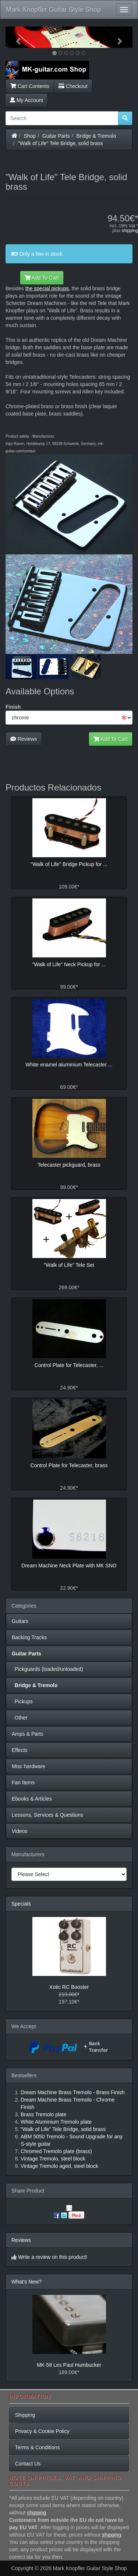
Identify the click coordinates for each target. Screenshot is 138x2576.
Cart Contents (29, 86)
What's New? (26, 2282)
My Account (26, 100)
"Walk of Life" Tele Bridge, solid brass (60, 143)
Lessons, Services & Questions (47, 1815)
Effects (20, 1750)
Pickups (22, 1701)
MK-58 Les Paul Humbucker (69, 2365)
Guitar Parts (56, 136)
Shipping (25, 2415)
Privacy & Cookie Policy (42, 2431)
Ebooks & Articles (32, 1799)
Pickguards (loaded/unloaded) (47, 1669)
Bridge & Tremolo (96, 136)
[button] (15, 37)
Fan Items (23, 1782)
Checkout (73, 86)
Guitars (20, 1621)
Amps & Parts (27, 1734)
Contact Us (27, 2464)
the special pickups (47, 288)
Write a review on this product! (52, 2257)
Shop (30, 136)
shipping (129, 230)
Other (20, 1718)
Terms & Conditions (37, 2447)
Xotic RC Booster (69, 1987)
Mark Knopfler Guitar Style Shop (53, 9)
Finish (13, 707)
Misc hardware (28, 1766)
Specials (21, 1904)
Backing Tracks (29, 1637)
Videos (20, 1831)
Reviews (23, 739)
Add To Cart (42, 278)
